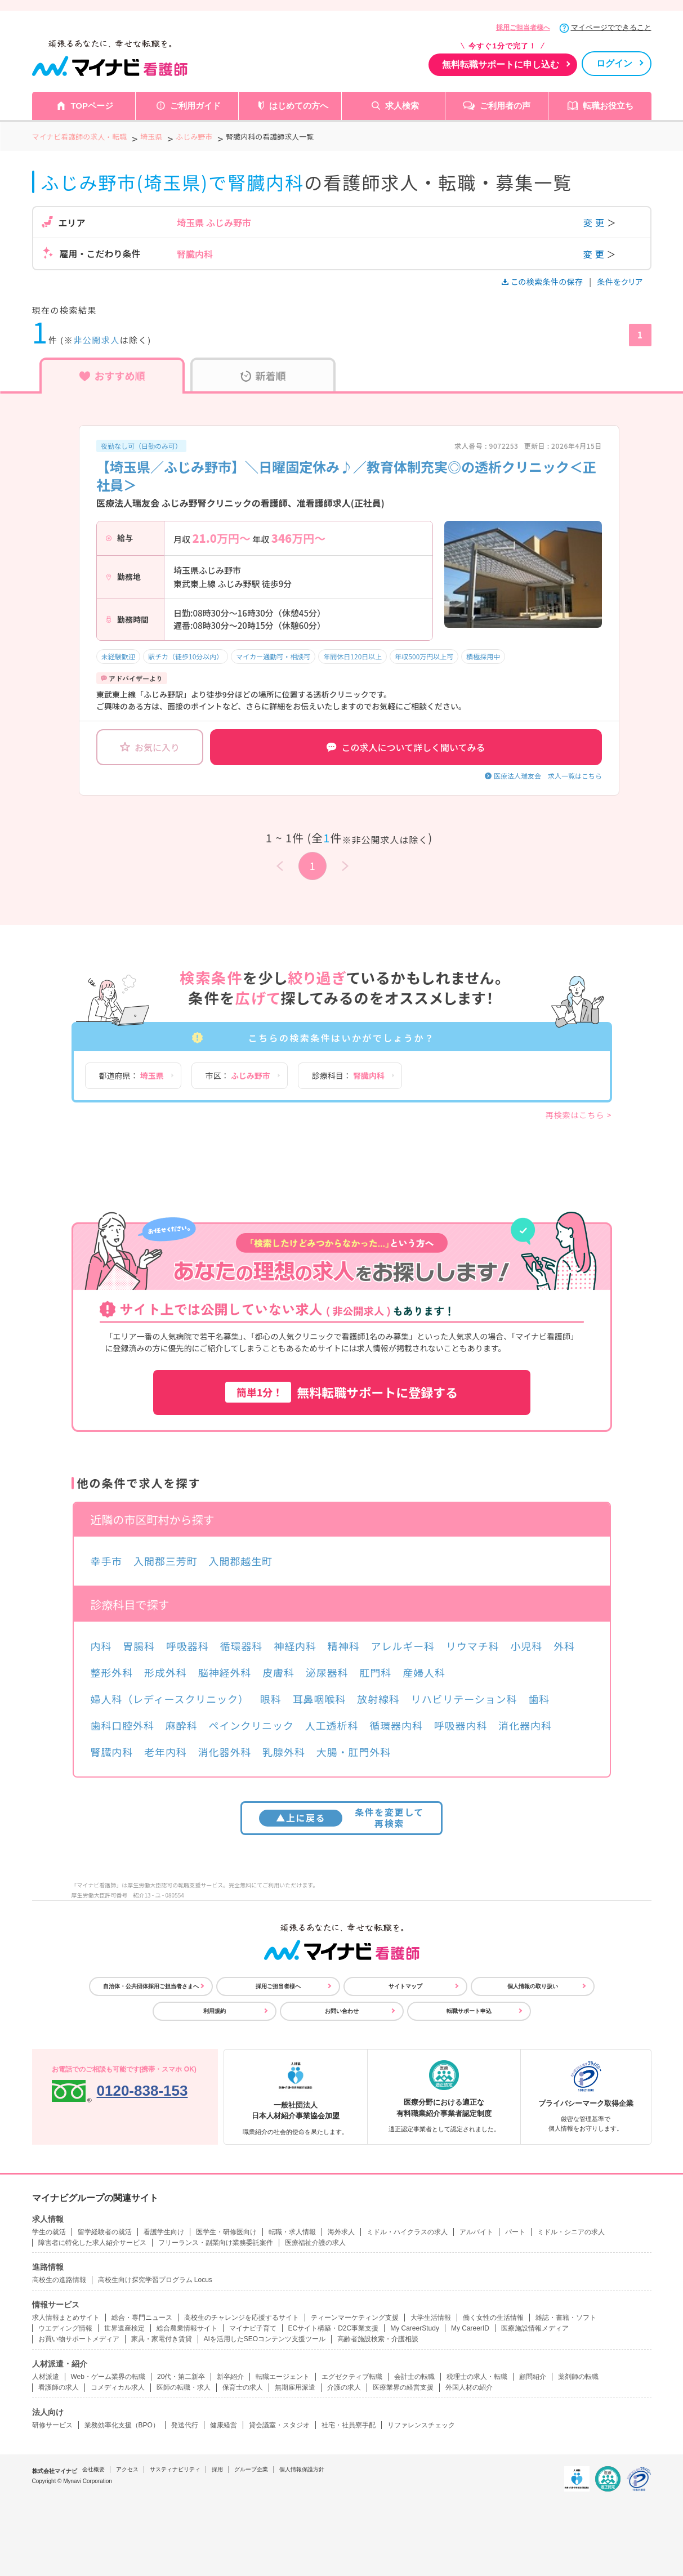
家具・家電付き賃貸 (161, 2339)
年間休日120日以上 (352, 656)
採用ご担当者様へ (523, 28)
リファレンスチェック (421, 2425)
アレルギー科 (403, 1646)
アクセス (127, 2469)
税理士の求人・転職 (477, 2377)
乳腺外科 (283, 1751)
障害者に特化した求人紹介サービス (92, 2243)
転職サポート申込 (469, 2011)
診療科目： (348, 1075)
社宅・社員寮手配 (349, 2425)
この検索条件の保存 (543, 281)
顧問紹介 (532, 2377)
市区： (238, 1075)
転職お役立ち (608, 105)
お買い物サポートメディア (78, 2339)
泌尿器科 (327, 1672)
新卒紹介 (230, 2377)
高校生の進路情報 (59, 2280)
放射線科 (378, 1698)
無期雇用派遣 (295, 2387)
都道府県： (131, 1075)
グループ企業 (251, 2469)
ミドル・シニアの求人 (571, 2232)
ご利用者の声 (505, 105)
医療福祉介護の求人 (315, 2243)
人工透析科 (332, 1725)
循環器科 (241, 1646)
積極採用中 (483, 656)
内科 (101, 1646)
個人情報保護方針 (301, 2469)
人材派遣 (45, 2377)
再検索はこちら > (579, 1114)
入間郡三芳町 (165, 1560)
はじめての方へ (298, 105)
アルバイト (476, 2232)
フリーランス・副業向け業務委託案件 (215, 2243)
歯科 (539, 1698)
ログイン (614, 63)
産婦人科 (424, 1672)
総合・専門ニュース (141, 2317)
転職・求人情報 (292, 2232)
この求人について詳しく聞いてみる (406, 747)
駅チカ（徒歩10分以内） (185, 656)
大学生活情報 (430, 2317)
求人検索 (402, 105)
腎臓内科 (112, 1751)
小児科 (526, 1646)
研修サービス (52, 2425)
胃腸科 (139, 1646)
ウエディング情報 (65, 2328)
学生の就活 (49, 2232)
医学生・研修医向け (226, 2232)
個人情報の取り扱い (532, 1986)
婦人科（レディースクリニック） (170, 1698)
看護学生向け (164, 2232)
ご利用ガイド (195, 105)
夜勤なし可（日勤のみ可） (141, 445)
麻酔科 (182, 1725)
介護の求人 (344, 2387)
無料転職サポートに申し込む (500, 64)
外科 (564, 1646)
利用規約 (214, 2011)
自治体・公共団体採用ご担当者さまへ (151, 1986)
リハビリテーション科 (464, 1698)
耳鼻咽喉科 (319, 1698)
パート (515, 2232)
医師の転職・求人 (184, 2387)
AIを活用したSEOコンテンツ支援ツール (265, 2339)
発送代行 (184, 2425)
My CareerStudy (414, 2328)
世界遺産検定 (124, 2328)
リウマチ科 (472, 1646)
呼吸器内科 (461, 1725)
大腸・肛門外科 (353, 1751)
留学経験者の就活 (105, 2232)
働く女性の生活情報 (493, 2317)
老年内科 (165, 1751)
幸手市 (107, 1560)
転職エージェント (283, 2377)
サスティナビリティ (175, 2469)
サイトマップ (405, 1986)
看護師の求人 (58, 2387)
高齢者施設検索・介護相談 (377, 2339)
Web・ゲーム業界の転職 (108, 2377)
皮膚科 (278, 1672)
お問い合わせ (342, 2011)
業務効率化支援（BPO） (121, 2425)
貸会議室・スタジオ (279, 2425)
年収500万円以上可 (424, 656)
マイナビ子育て (252, 2328)
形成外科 (165, 1672)
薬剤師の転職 (578, 2377)
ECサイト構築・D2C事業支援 (333, 2328)
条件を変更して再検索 (341, 1817)
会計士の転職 (414, 2377)
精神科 (344, 1646)
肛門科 (376, 1672)
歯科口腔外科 (122, 1725)
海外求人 (341, 2232)
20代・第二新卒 (181, 2377)
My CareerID (470, 2328)
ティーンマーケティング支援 (355, 2317)
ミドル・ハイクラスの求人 (407, 2232)
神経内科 (295, 1646)
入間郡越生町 (241, 1560)
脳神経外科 (225, 1672)
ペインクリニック (251, 1725)
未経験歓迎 (118, 656)
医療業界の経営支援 (403, 2387)
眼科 (271, 1698)
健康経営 (223, 2425)
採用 (217, 2469)
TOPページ (91, 105)
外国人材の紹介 (469, 2387)
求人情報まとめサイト (66, 2317)
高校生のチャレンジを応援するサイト (241, 2317)
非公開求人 (96, 340)
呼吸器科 (187, 1646)
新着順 (263, 375)
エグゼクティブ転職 (352, 2377)
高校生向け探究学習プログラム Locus (155, 2280)
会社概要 (93, 2469)
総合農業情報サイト (187, 2328)
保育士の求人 (242, 2387)
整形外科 (112, 1672)
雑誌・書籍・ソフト (565, 2317)
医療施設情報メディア (535, 2328)
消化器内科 (525, 1725)
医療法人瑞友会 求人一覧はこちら (548, 775)
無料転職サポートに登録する (341, 1392)
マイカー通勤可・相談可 (273, 656)
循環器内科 (396, 1725)
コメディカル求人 (118, 2387)
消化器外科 (225, 1751)
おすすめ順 (112, 375)
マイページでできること (611, 27)
